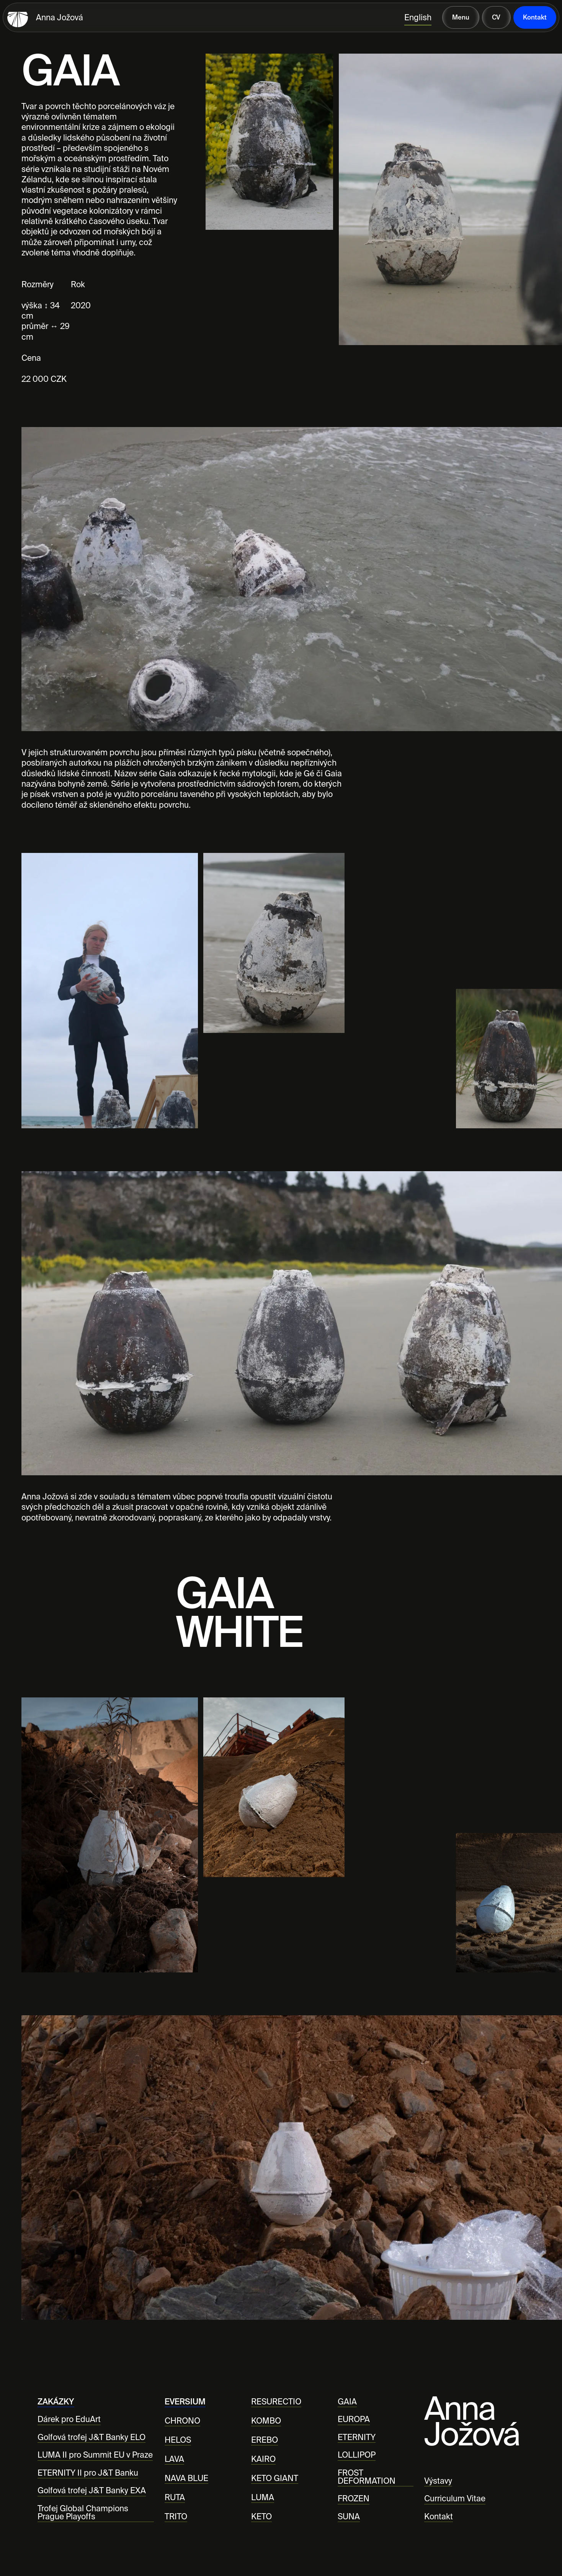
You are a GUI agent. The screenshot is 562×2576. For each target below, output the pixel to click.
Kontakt (535, 17)
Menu (460, 17)
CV (496, 17)
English (417, 17)
